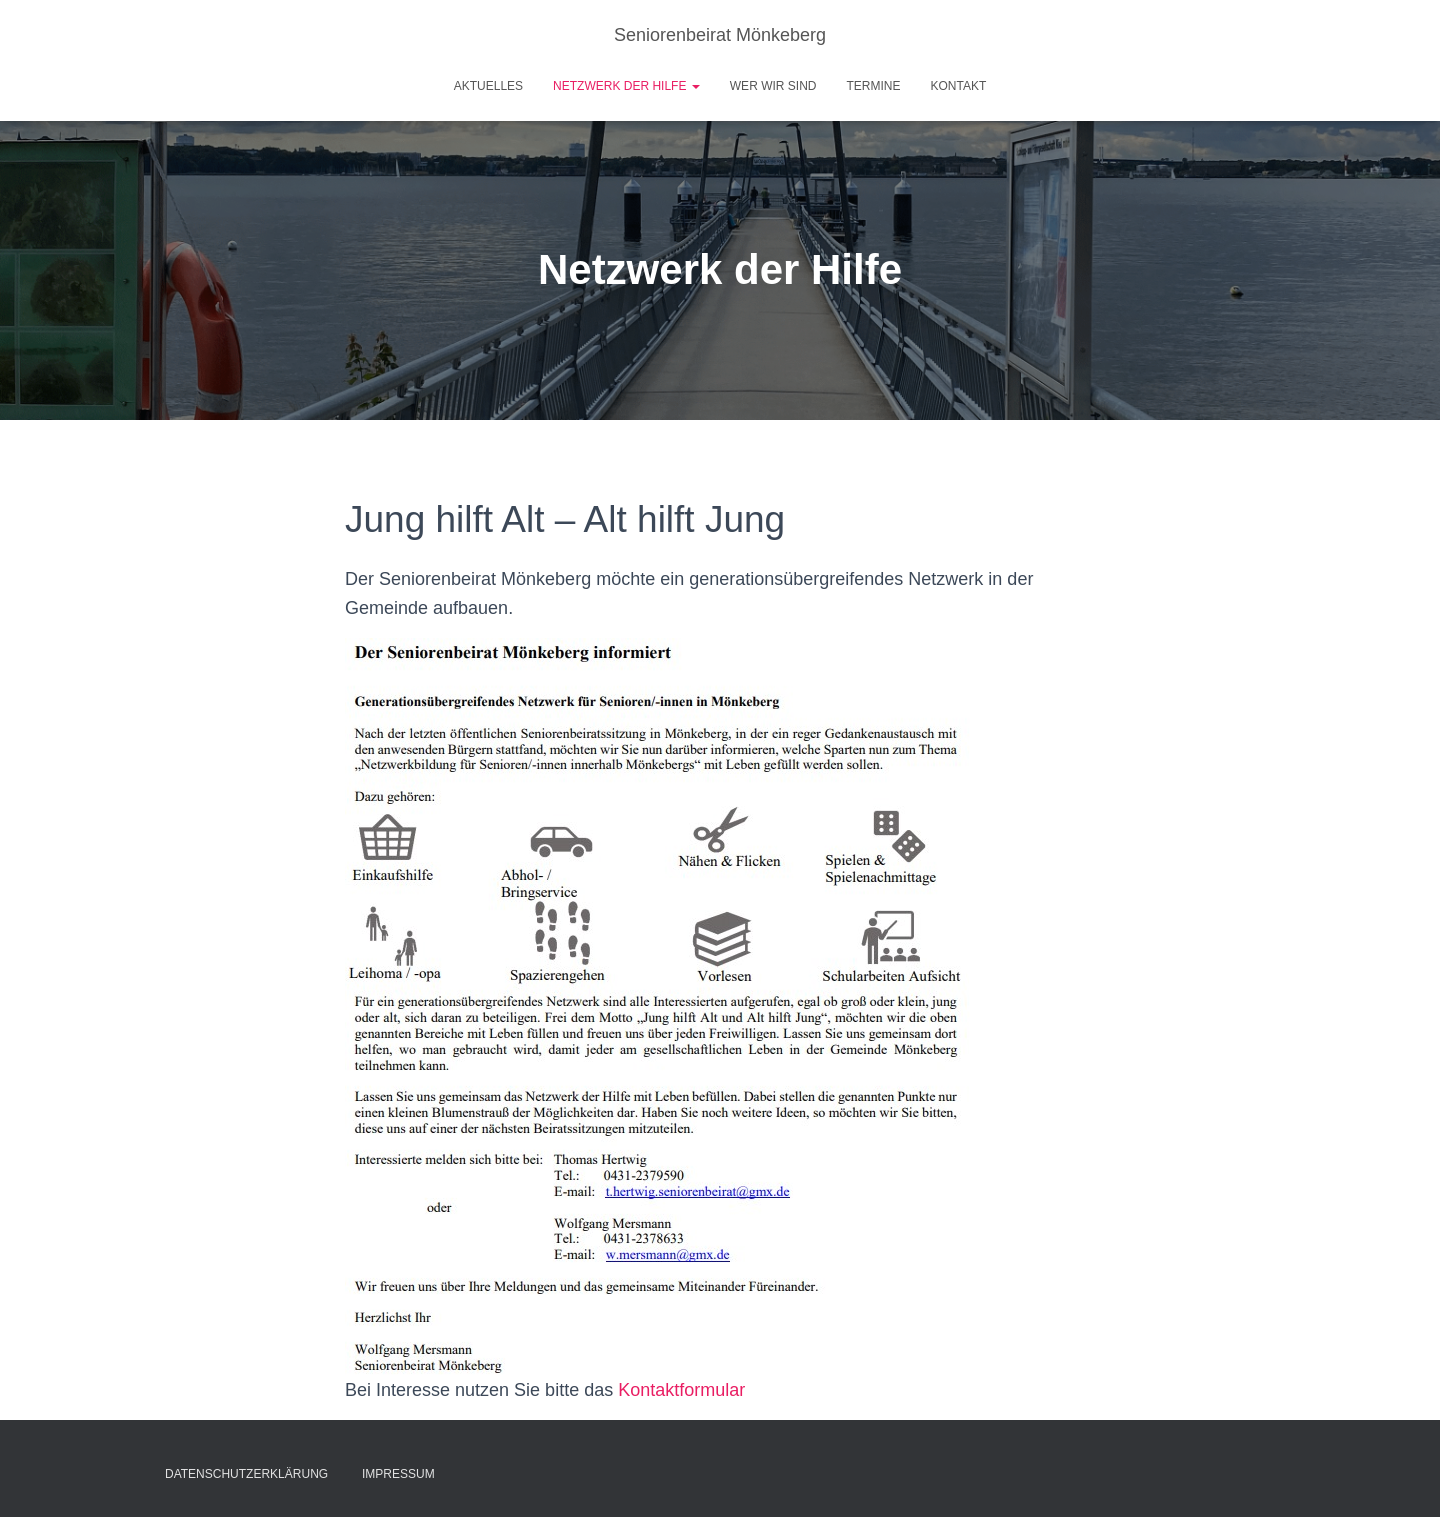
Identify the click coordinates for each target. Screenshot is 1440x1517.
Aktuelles (488, 86)
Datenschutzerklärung (246, 1474)
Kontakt (958, 86)
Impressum (398, 1474)
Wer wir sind (773, 86)
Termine (873, 86)
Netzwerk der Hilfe (626, 86)
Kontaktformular (681, 1390)
